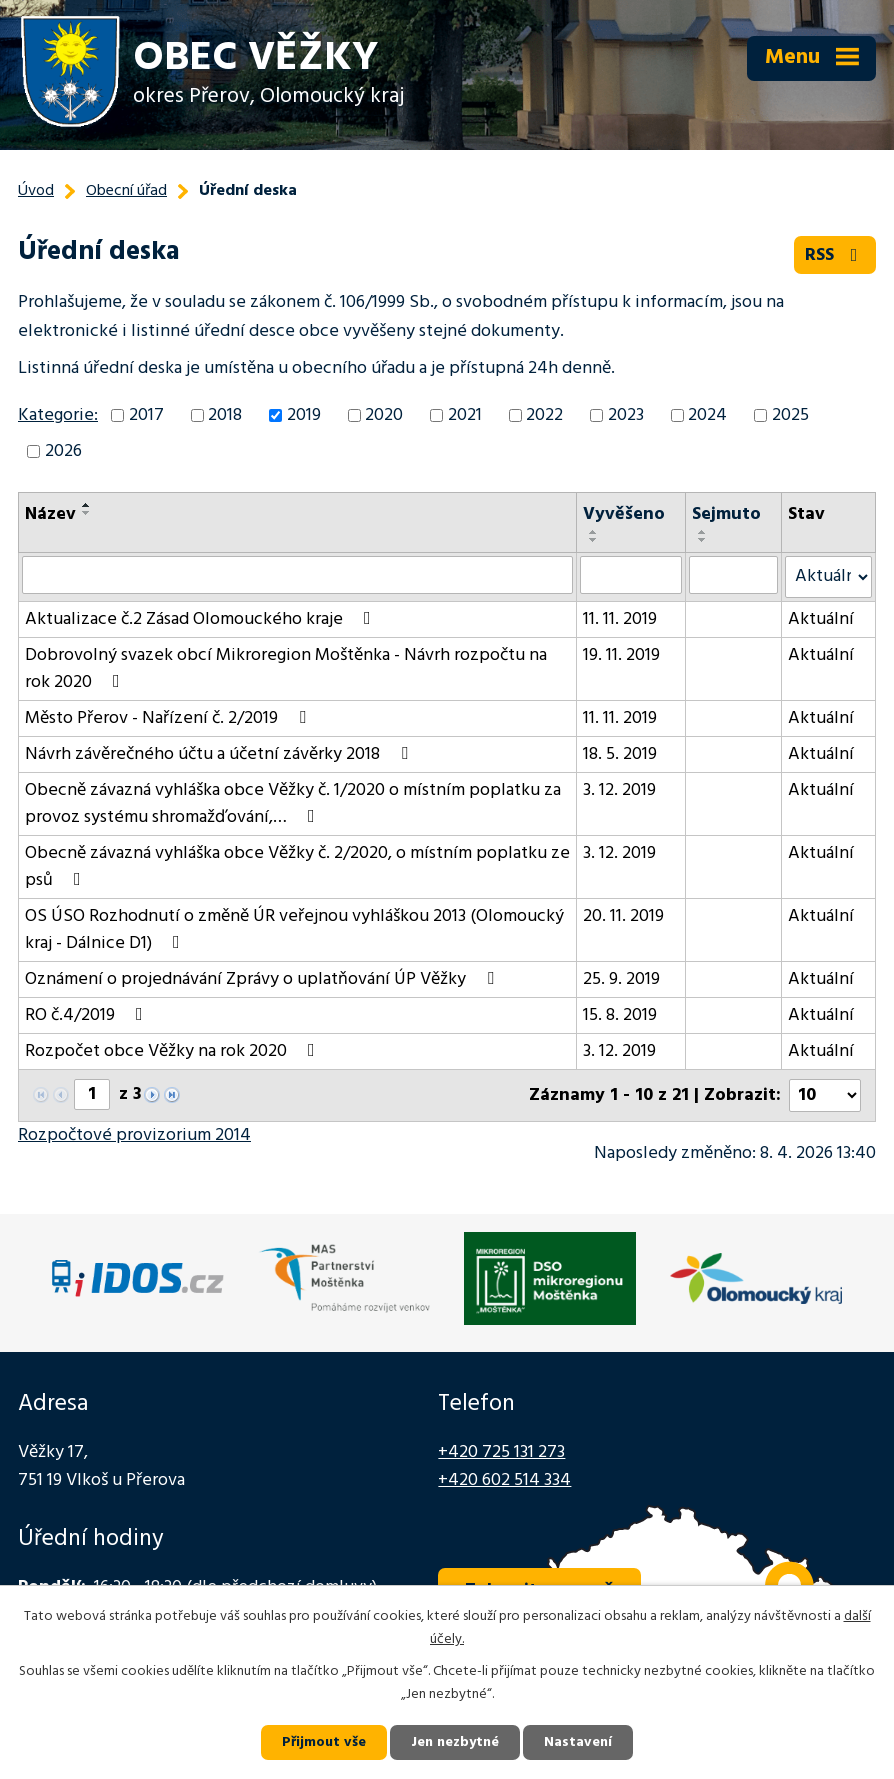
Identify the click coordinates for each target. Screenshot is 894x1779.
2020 (384, 415)
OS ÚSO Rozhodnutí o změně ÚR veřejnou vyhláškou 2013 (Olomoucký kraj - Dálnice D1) (294, 930)
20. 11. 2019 (623, 916)
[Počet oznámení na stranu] (825, 1095)
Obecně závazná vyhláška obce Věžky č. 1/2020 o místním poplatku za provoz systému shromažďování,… (293, 804)
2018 (225, 415)
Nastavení (578, 1742)
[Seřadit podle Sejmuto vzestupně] (703, 532)
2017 (146, 415)
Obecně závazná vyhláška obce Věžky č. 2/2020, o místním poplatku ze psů (297, 867)
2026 (63, 451)
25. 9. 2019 (621, 979)
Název (50, 514)
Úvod (36, 191)
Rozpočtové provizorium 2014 (134, 1135)
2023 (626, 415)
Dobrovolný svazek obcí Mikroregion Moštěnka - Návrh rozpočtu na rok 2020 (286, 669)
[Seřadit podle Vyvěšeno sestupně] (594, 540)
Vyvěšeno (624, 514)
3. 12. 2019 (619, 790)
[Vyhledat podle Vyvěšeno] (631, 575)
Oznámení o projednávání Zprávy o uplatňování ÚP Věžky (263, 979)
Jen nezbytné (455, 1742)
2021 (465, 415)
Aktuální (821, 619)
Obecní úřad (126, 191)
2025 (790, 415)
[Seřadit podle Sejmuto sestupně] (703, 540)
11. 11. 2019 (620, 619)
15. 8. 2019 (620, 1015)
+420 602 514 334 (504, 1480)
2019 (304, 415)
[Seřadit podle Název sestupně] (87, 513)
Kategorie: (58, 415)
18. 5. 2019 (620, 754)
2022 (544, 415)
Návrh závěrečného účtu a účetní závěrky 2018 (220, 754)
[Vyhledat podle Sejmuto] (733, 575)
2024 (707, 415)
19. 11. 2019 (621, 655)
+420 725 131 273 (501, 1452)
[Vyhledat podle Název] (297, 575)
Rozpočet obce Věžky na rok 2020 (174, 1051)
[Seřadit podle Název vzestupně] (87, 505)
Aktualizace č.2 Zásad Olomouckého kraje (202, 619)
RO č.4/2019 (88, 1015)
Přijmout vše (324, 1742)
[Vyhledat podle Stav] (828, 577)
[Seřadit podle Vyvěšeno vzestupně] (594, 532)
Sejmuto (726, 514)
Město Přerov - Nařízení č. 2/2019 (169, 718)
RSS (835, 255)
